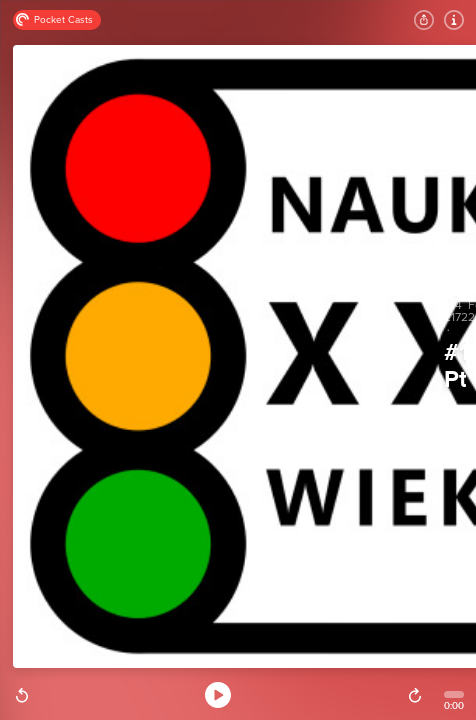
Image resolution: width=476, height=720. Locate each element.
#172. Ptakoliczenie (455, 366)
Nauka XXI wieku (454, 406)
